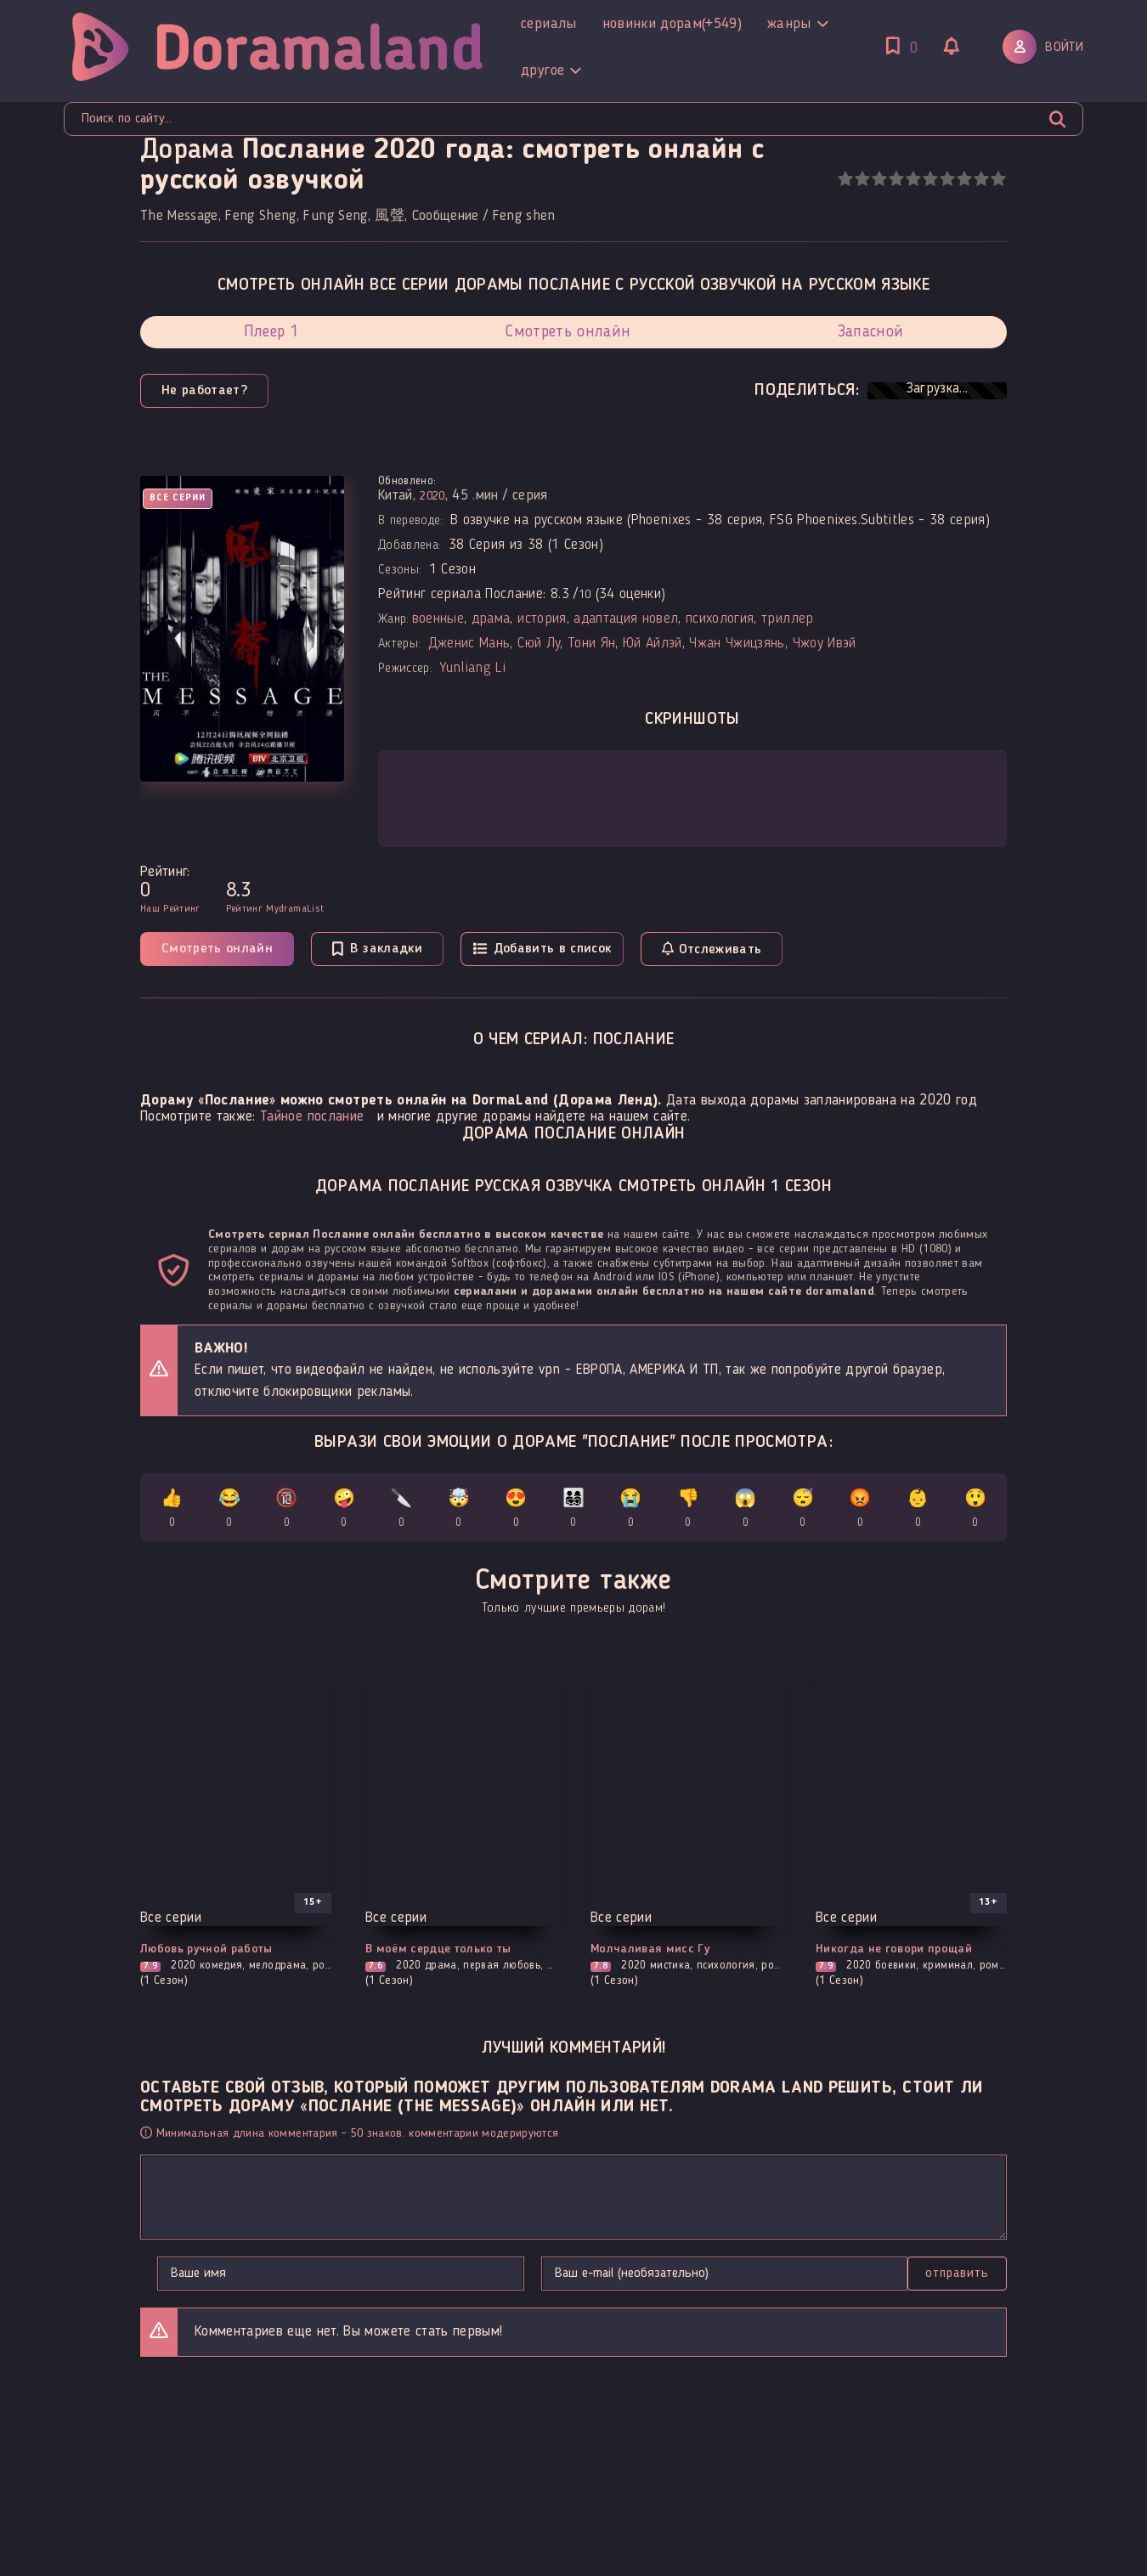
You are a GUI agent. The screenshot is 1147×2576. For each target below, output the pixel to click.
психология (720, 619)
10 (998, 179)
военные (438, 619)
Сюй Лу (538, 643)
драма (491, 619)
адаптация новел (626, 619)
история (541, 619)
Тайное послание (312, 1117)
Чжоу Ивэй (824, 643)
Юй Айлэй (652, 643)
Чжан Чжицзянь (736, 643)
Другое (617, 23)
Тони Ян (591, 643)
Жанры (531, 23)
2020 (435, 496)
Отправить (190, 2278)
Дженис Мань (469, 643)
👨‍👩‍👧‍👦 (574, 1511)
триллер (787, 619)
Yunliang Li (472, 668)
